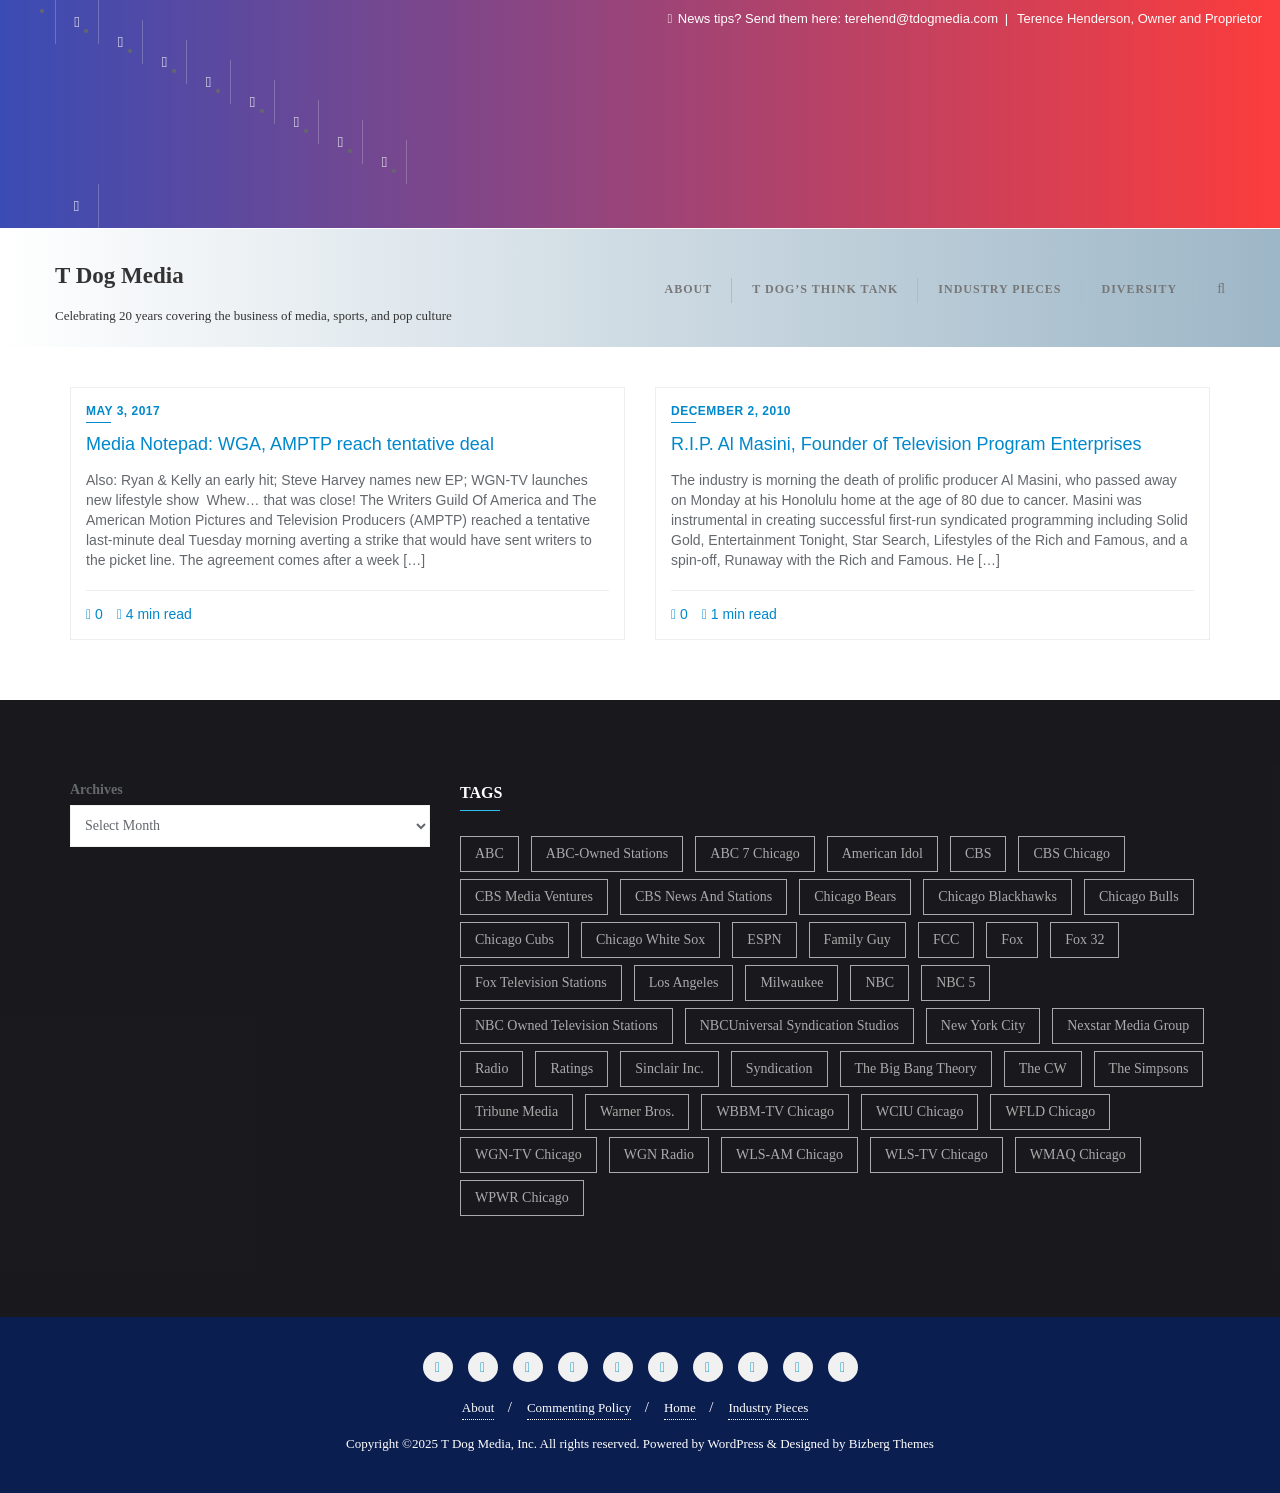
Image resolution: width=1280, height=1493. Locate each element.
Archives (96, 789)
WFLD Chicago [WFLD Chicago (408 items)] (1050, 1111)
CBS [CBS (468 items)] (978, 853)
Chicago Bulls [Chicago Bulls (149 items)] (1139, 896)
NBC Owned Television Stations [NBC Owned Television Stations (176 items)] (566, 1025)
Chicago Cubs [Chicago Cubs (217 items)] (514, 939)
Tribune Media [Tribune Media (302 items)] (516, 1111)
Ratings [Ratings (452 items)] (571, 1068)
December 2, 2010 (731, 411)
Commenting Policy (579, 1407)
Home (680, 1407)
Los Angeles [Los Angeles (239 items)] (684, 982)
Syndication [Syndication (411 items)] (779, 1068)
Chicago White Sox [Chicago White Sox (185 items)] (650, 939)
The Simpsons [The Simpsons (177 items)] (1149, 1068)
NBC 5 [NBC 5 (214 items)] (955, 982)
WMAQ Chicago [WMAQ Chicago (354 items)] (1078, 1154)
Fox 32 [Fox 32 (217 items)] (1084, 939)
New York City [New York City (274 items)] (983, 1025)
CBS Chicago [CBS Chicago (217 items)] (1071, 853)
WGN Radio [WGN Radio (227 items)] (659, 1154)
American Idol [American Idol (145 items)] (882, 853)
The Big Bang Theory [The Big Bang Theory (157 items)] (916, 1068)
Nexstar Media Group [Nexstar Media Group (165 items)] (1128, 1025)
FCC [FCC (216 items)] (946, 939)
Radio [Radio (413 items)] (491, 1068)
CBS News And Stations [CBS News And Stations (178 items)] (703, 896)
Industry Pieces (768, 1407)
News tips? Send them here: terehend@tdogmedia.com (834, 18)
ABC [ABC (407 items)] (489, 853)
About (478, 1407)
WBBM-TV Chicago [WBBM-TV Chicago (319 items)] (775, 1111)
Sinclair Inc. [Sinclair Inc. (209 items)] (669, 1068)
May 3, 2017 (123, 411)
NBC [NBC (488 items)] (879, 982)
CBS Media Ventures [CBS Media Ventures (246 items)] (534, 896)
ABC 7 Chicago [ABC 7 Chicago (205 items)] (754, 853)
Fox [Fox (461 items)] (1012, 939)
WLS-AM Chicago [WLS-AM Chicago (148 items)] (789, 1154)
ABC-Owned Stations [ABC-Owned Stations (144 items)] (607, 853)
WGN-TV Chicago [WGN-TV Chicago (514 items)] (528, 1154)
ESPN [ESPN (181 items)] (764, 939)
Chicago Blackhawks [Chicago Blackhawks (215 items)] (997, 896)
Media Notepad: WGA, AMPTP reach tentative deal (290, 444)
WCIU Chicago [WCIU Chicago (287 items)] (919, 1111)
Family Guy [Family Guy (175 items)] (857, 939)
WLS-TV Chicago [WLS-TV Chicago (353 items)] (936, 1154)
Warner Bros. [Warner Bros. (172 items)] (637, 1111)
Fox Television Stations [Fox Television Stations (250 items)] (541, 982)
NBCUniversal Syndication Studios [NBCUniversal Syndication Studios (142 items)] (799, 1025)
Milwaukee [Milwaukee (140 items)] (791, 982)
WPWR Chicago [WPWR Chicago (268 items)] (522, 1197)
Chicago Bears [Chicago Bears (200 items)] (855, 896)
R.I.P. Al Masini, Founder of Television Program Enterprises (906, 444)
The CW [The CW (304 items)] (1043, 1068)
